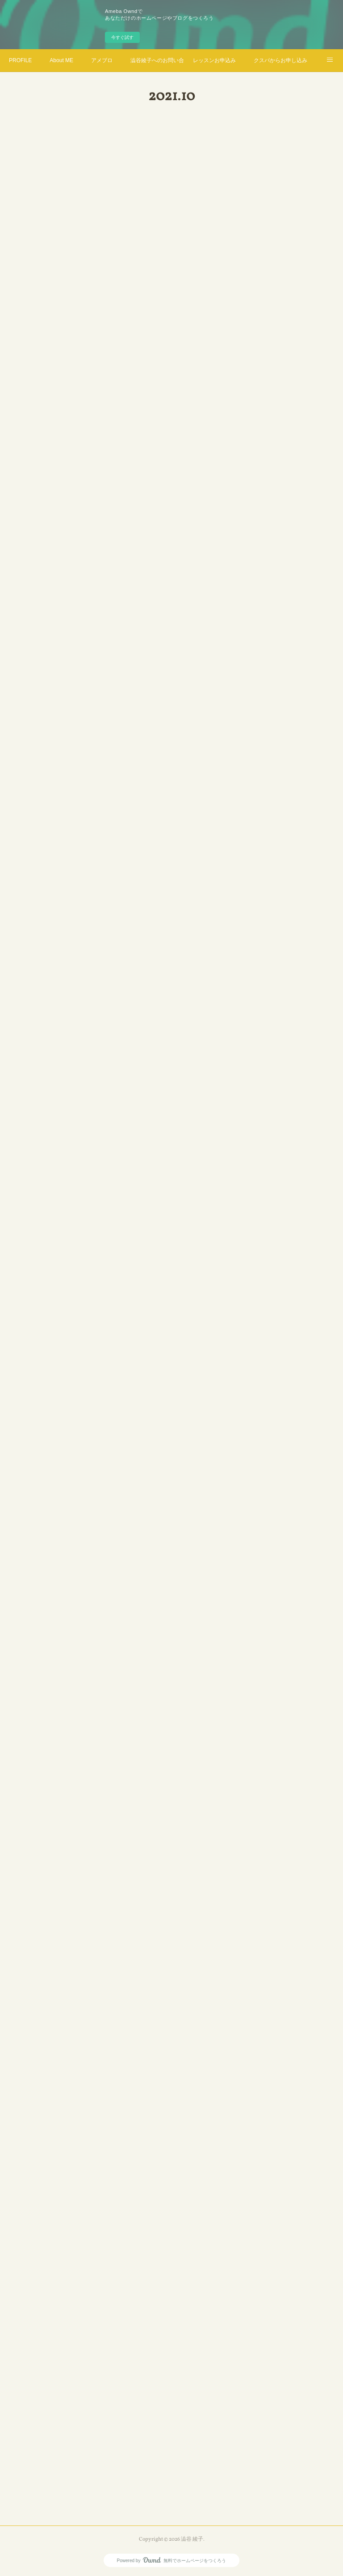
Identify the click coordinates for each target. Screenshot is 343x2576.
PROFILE (20, 60)
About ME (61, 60)
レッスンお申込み (214, 60)
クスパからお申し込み (280, 60)
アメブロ (102, 60)
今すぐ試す (122, 37)
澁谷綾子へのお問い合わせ (157, 60)
